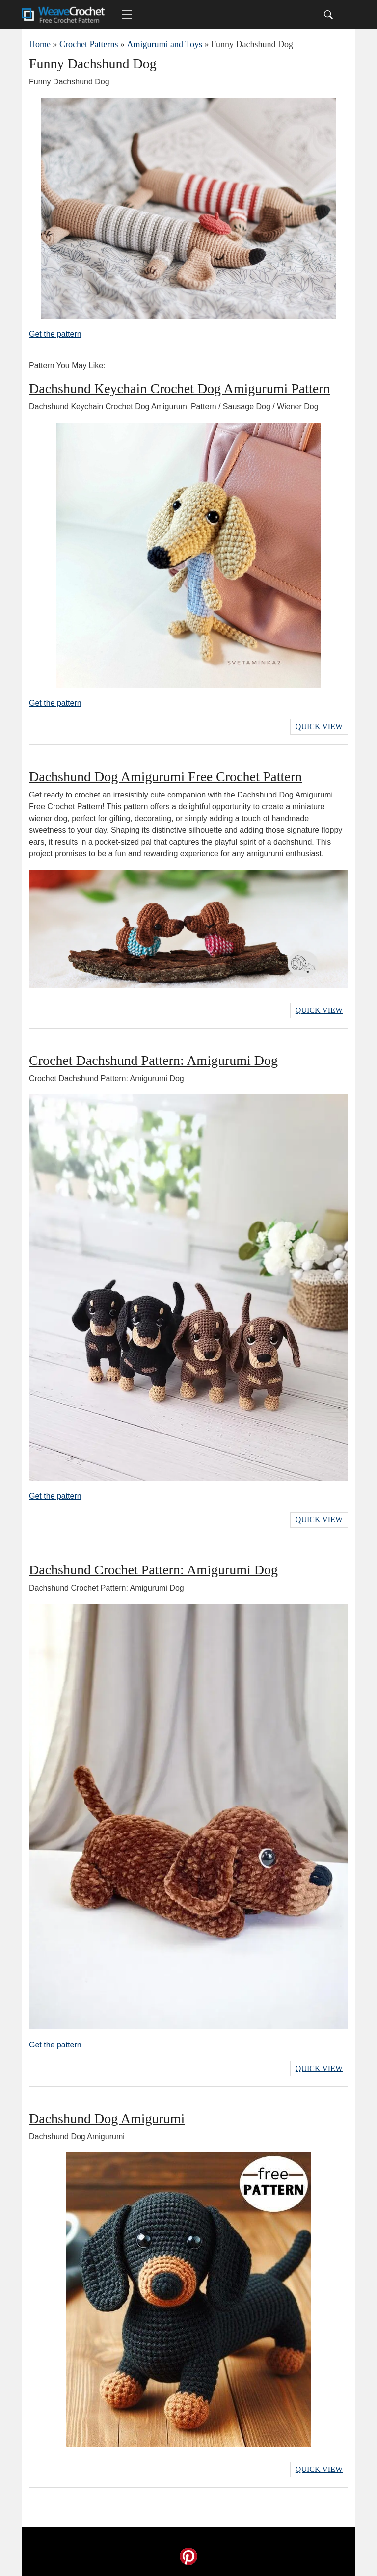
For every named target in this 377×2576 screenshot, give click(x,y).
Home (40, 44)
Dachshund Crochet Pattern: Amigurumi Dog (153, 1569)
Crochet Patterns (88, 44)
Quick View (319, 726)
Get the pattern (55, 334)
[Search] (328, 14)
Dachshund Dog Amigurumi (107, 2118)
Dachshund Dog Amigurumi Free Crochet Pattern (165, 776)
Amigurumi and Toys (164, 44)
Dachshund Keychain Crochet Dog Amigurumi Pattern (179, 388)
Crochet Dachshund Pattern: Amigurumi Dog (153, 1060)
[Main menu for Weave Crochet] (127, 14)
